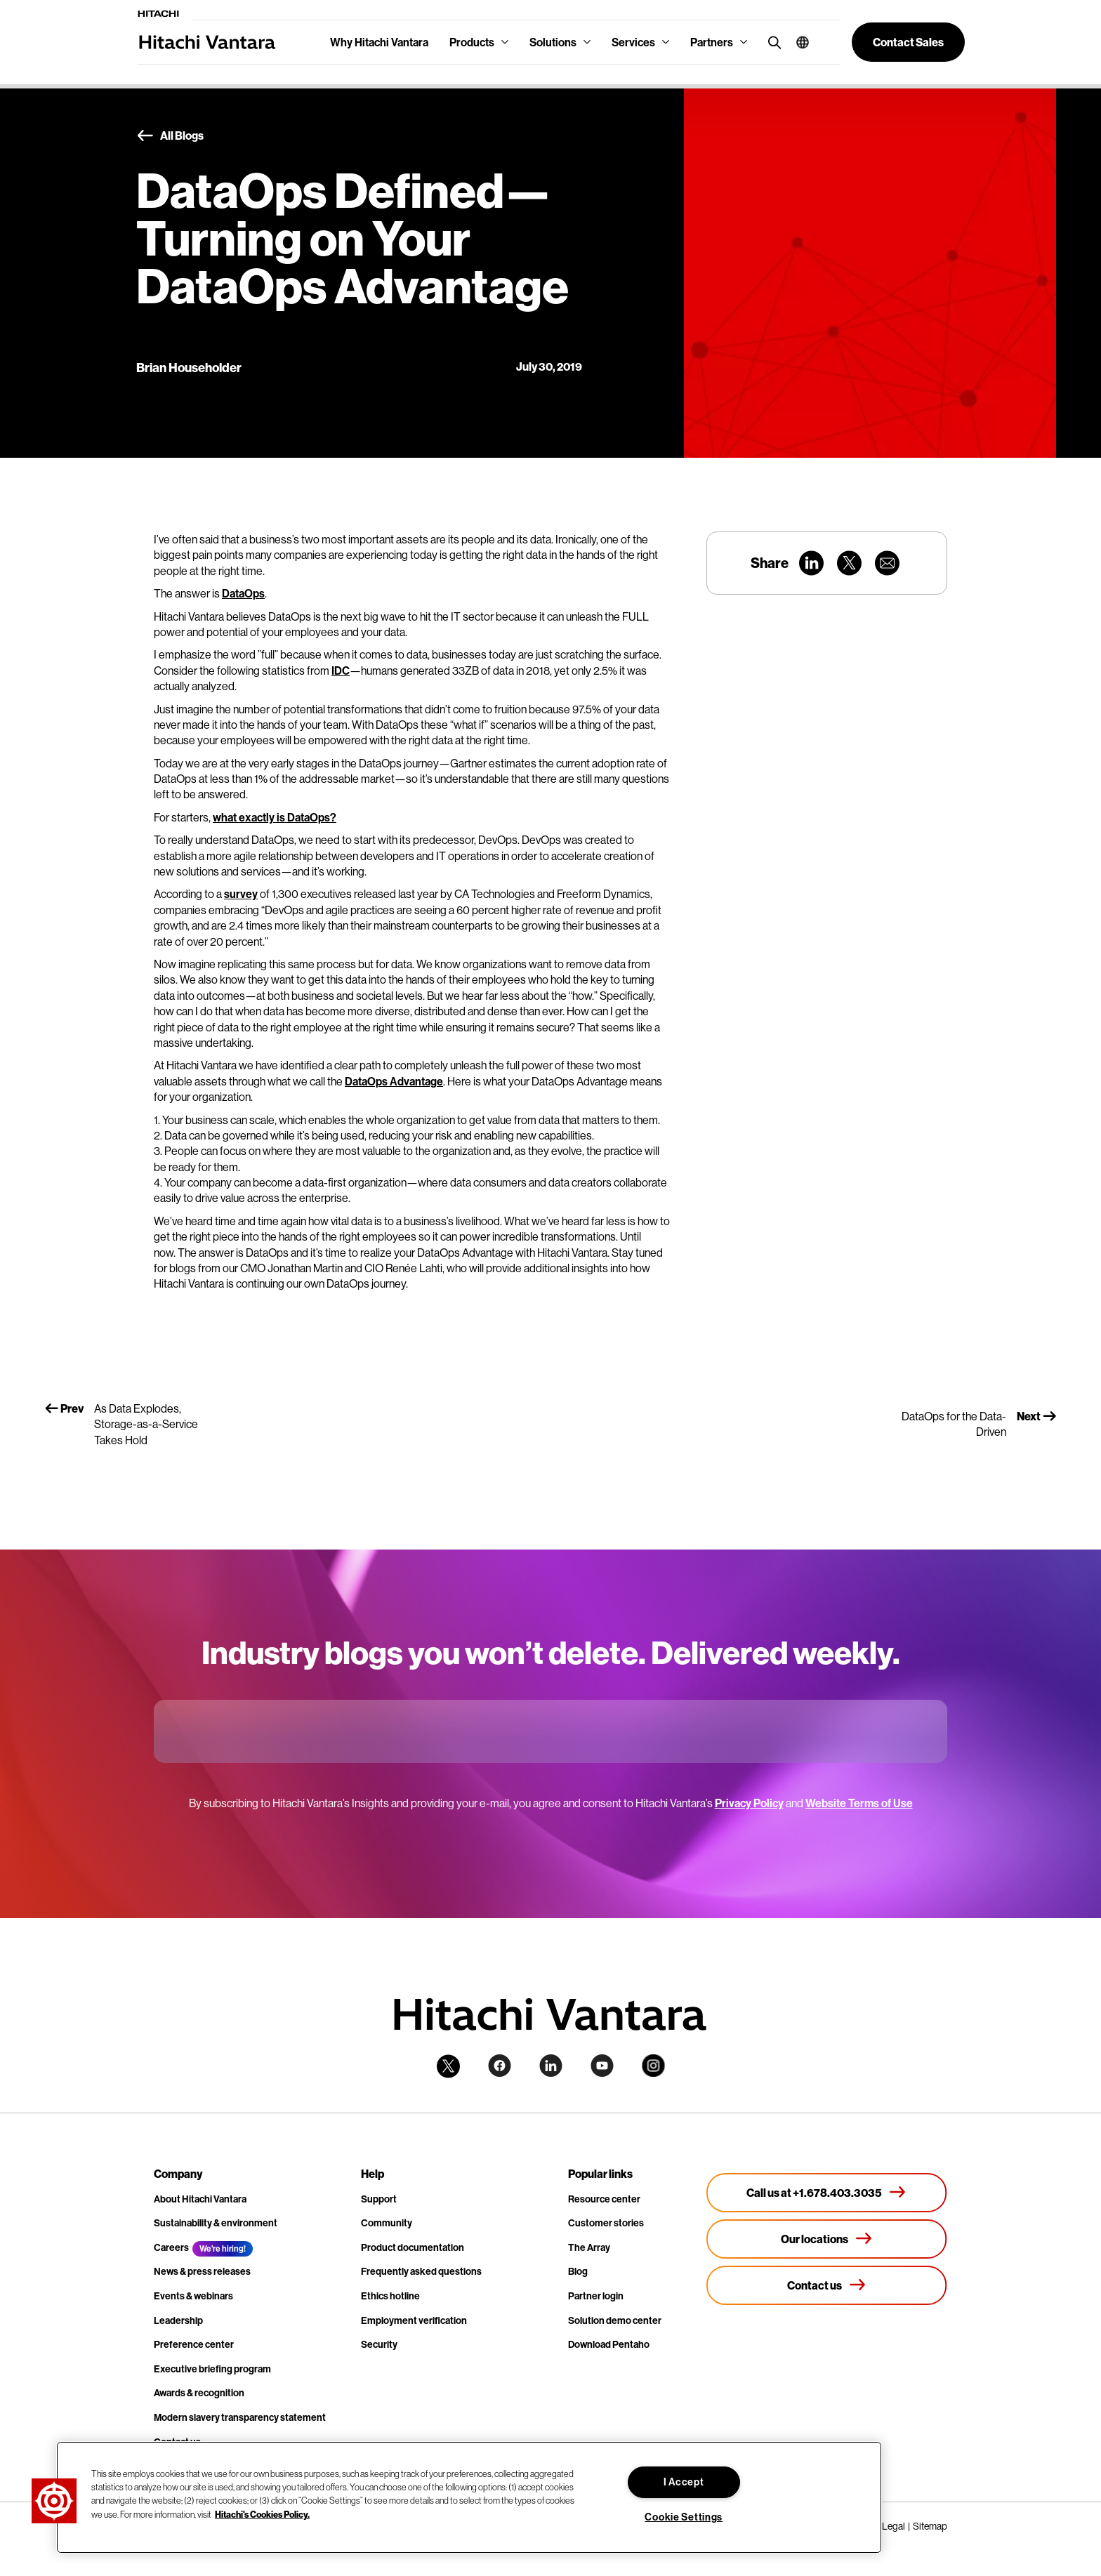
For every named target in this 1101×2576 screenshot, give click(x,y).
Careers (171, 2247)
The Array (589, 2247)
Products (471, 42)
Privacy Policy (749, 1803)
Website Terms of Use (859, 1803)
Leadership (178, 2320)
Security (379, 2344)
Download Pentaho (609, 2344)
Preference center (194, 2344)
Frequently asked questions (421, 2271)
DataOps (243, 593)
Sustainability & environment (215, 2223)
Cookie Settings (684, 2517)
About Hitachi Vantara (200, 2199)
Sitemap (930, 2526)
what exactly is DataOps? (274, 817)
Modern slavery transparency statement (240, 2417)
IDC (340, 670)
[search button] (771, 42)
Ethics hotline (390, 2296)
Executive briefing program (212, 2369)
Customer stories (606, 2223)
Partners (711, 42)
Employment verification (414, 2320)
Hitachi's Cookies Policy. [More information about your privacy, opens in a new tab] (262, 2513)
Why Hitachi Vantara (379, 42)
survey (241, 894)
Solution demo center (614, 2320)
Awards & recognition (199, 2392)
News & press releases (202, 2271)
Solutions (552, 42)
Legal (893, 2526)
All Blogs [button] (170, 136)
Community (386, 2223)
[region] (469, 2497)
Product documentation (412, 2247)
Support (379, 2199)
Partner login (596, 2296)
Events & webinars (193, 2296)
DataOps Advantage (394, 1081)
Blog (578, 2271)
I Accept (684, 2482)
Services (633, 42)
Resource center (604, 2199)
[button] (797, 42)
